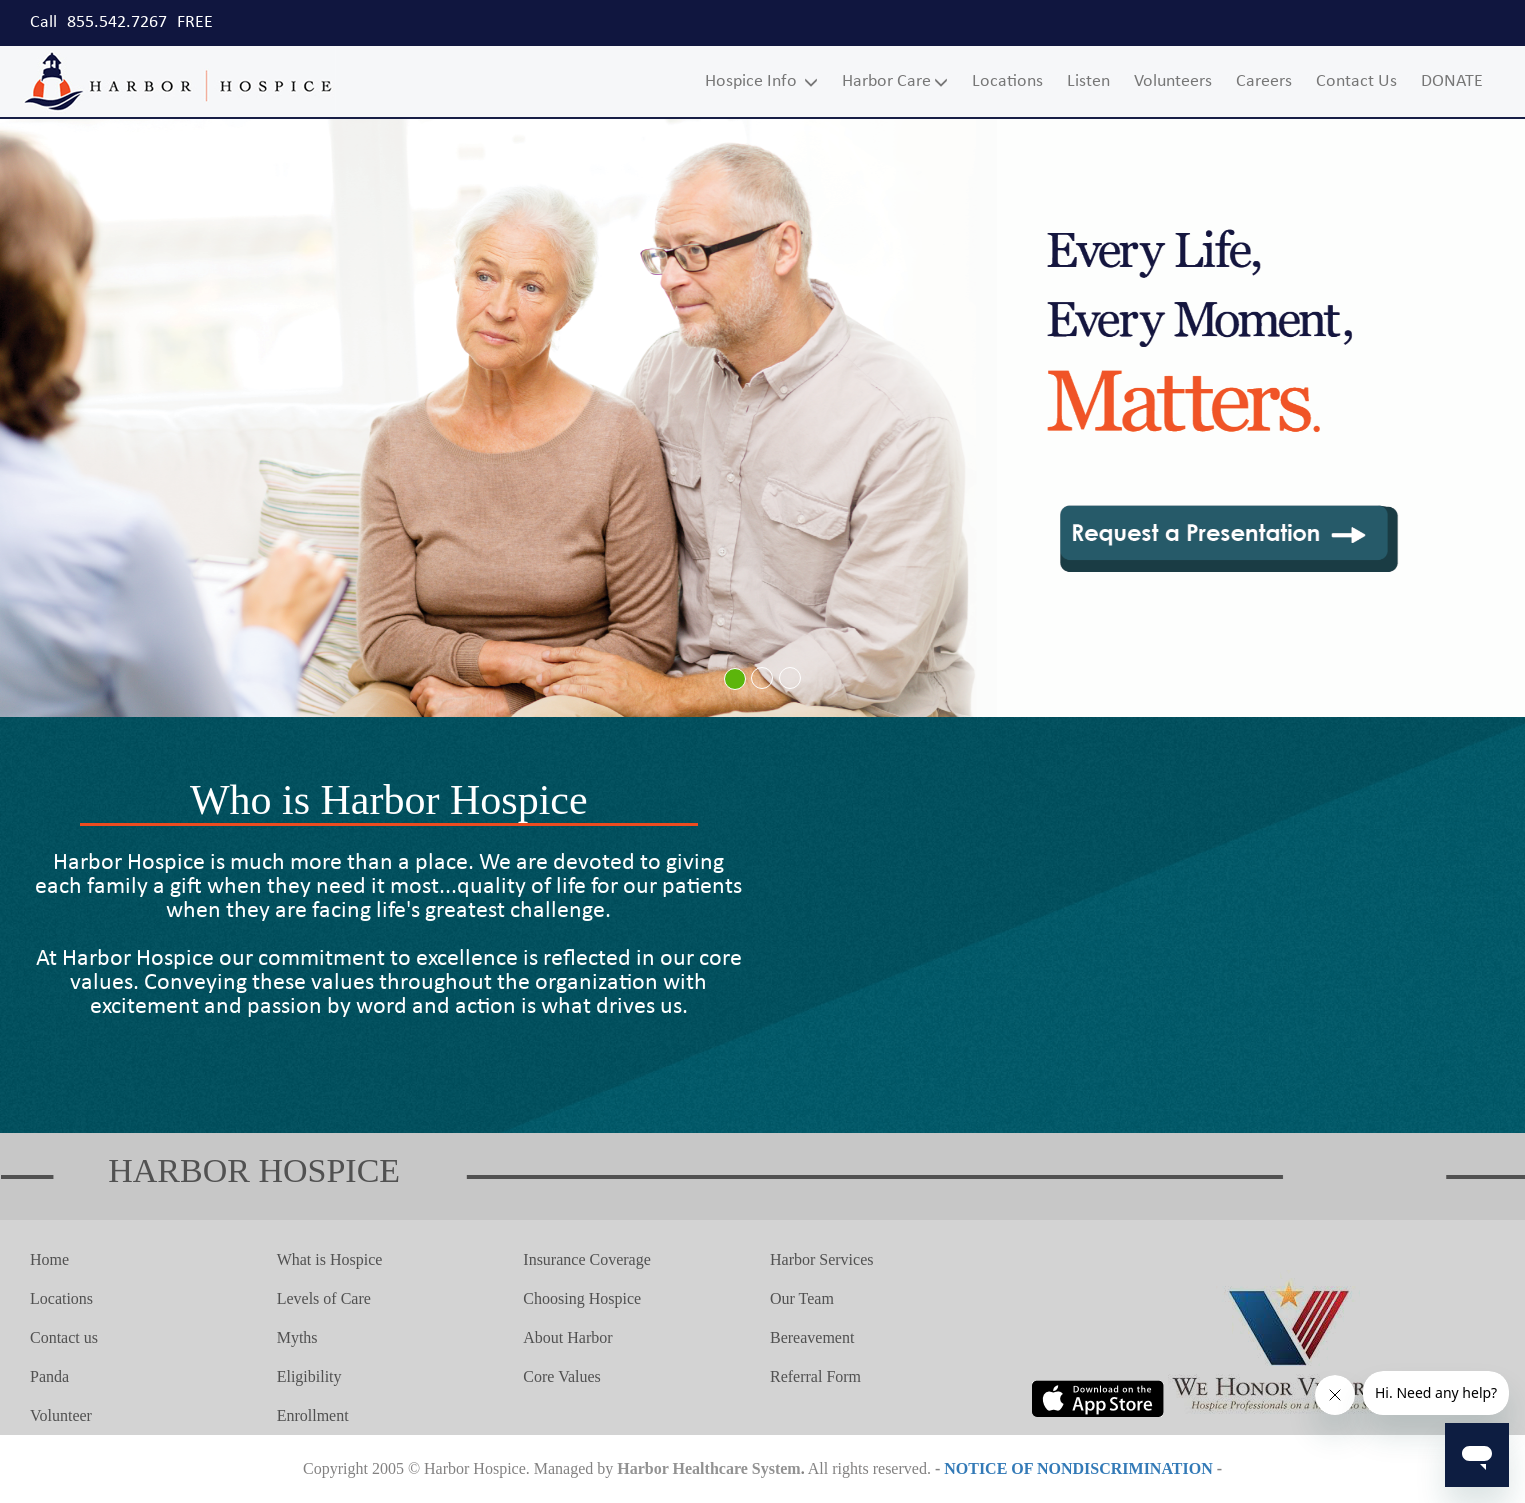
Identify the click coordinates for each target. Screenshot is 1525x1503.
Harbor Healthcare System (708, 1468)
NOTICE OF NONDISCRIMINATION (1078, 1468)
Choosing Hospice (582, 1298)
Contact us (64, 1337)
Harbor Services (822, 1259)
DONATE (1452, 81)
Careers (1264, 81)
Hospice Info (761, 81)
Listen (1088, 81)
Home (49, 1259)
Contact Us (1356, 81)
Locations (1007, 81)
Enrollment (313, 1415)
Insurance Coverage (587, 1259)
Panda (49, 1376)
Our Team (802, 1298)
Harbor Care (895, 81)
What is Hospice (330, 1259)
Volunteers (1173, 81)
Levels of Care (324, 1298)
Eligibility (309, 1376)
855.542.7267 (117, 22)
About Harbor (567, 1337)
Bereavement (812, 1337)
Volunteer (61, 1415)
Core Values (561, 1376)
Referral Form (815, 1376)
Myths (297, 1337)
